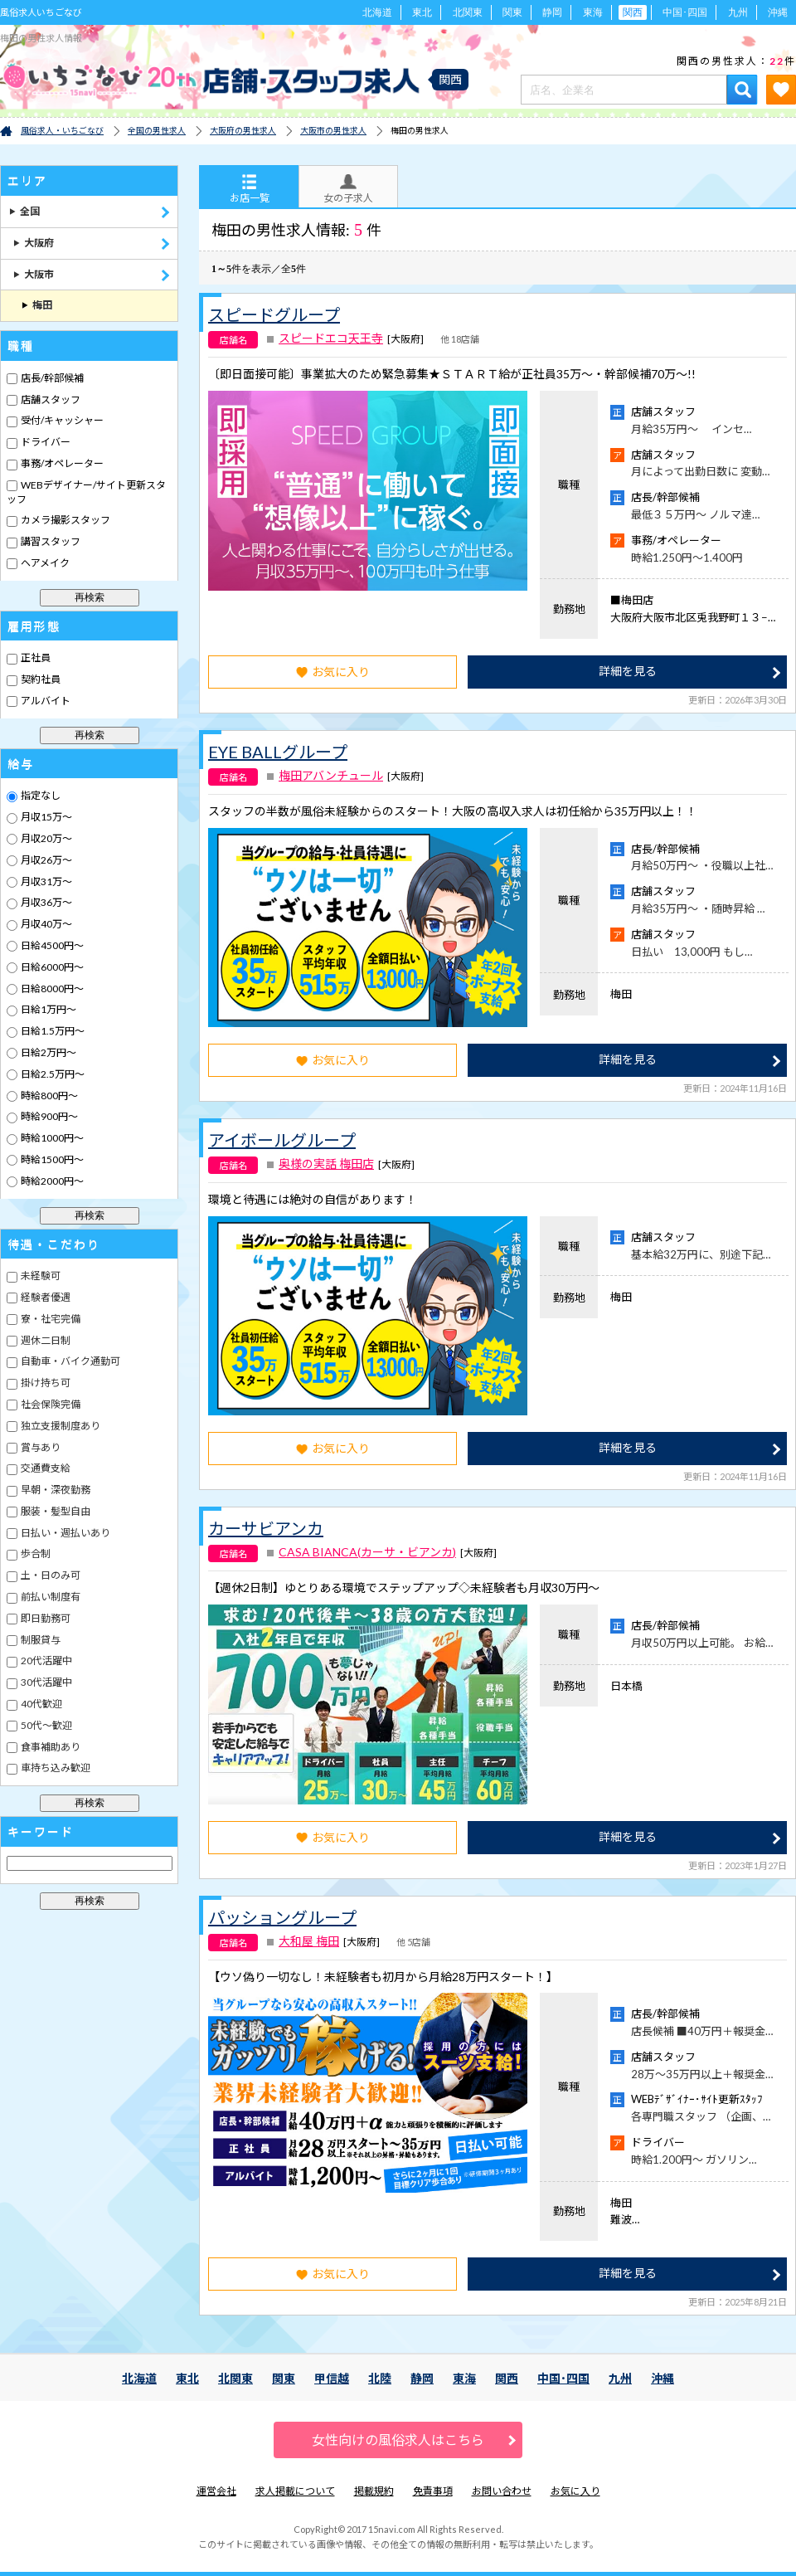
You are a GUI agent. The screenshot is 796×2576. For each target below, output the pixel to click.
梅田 (37, 305)
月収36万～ (45, 902)
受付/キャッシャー (61, 420)
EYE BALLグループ (277, 751)
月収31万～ (45, 881)
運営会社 (216, 2491)
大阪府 (33, 242)
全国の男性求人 (157, 130)
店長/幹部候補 (51, 378)
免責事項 (433, 2491)
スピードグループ (274, 314)
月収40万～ (45, 924)
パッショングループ (282, 1917)
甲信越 (331, 2378)
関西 (506, 2378)
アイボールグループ (282, 1140)
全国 (24, 211)
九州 (738, 12)
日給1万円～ (47, 1009)
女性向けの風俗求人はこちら (398, 2439)
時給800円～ (48, 1095)
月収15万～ (45, 817)
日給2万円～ (47, 1052)
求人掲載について (295, 2491)
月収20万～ (45, 838)
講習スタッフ (49, 541)
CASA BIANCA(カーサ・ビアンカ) (367, 1552)
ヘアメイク (44, 563)
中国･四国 (685, 12)
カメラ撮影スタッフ (64, 520)
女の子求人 (348, 189)
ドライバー (44, 442)
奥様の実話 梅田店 (326, 1164)
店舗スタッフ (49, 399)
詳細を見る (628, 671)
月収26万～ (45, 860)
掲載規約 (374, 2491)
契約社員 (40, 679)
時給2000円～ (51, 1181)
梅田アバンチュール (331, 776)
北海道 (377, 12)
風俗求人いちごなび (41, 12)
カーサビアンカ (265, 1528)
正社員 (35, 657)
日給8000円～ (51, 988)
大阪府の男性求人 (243, 130)
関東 (512, 12)
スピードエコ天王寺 (331, 338)
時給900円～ (48, 1116)
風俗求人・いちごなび (62, 130)
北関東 (468, 12)
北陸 (379, 2378)
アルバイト (44, 700)
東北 (422, 12)
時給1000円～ (51, 1138)
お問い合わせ (501, 2491)
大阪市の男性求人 (333, 130)
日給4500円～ (51, 945)
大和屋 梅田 (309, 1941)
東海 (593, 12)
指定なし (40, 795)
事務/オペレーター (61, 463)
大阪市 (33, 274)
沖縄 (778, 12)
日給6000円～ (51, 967)
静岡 (552, 12)
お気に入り (333, 672)
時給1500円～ (51, 1159)
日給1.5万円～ (52, 1031)
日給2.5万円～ (52, 1074)
